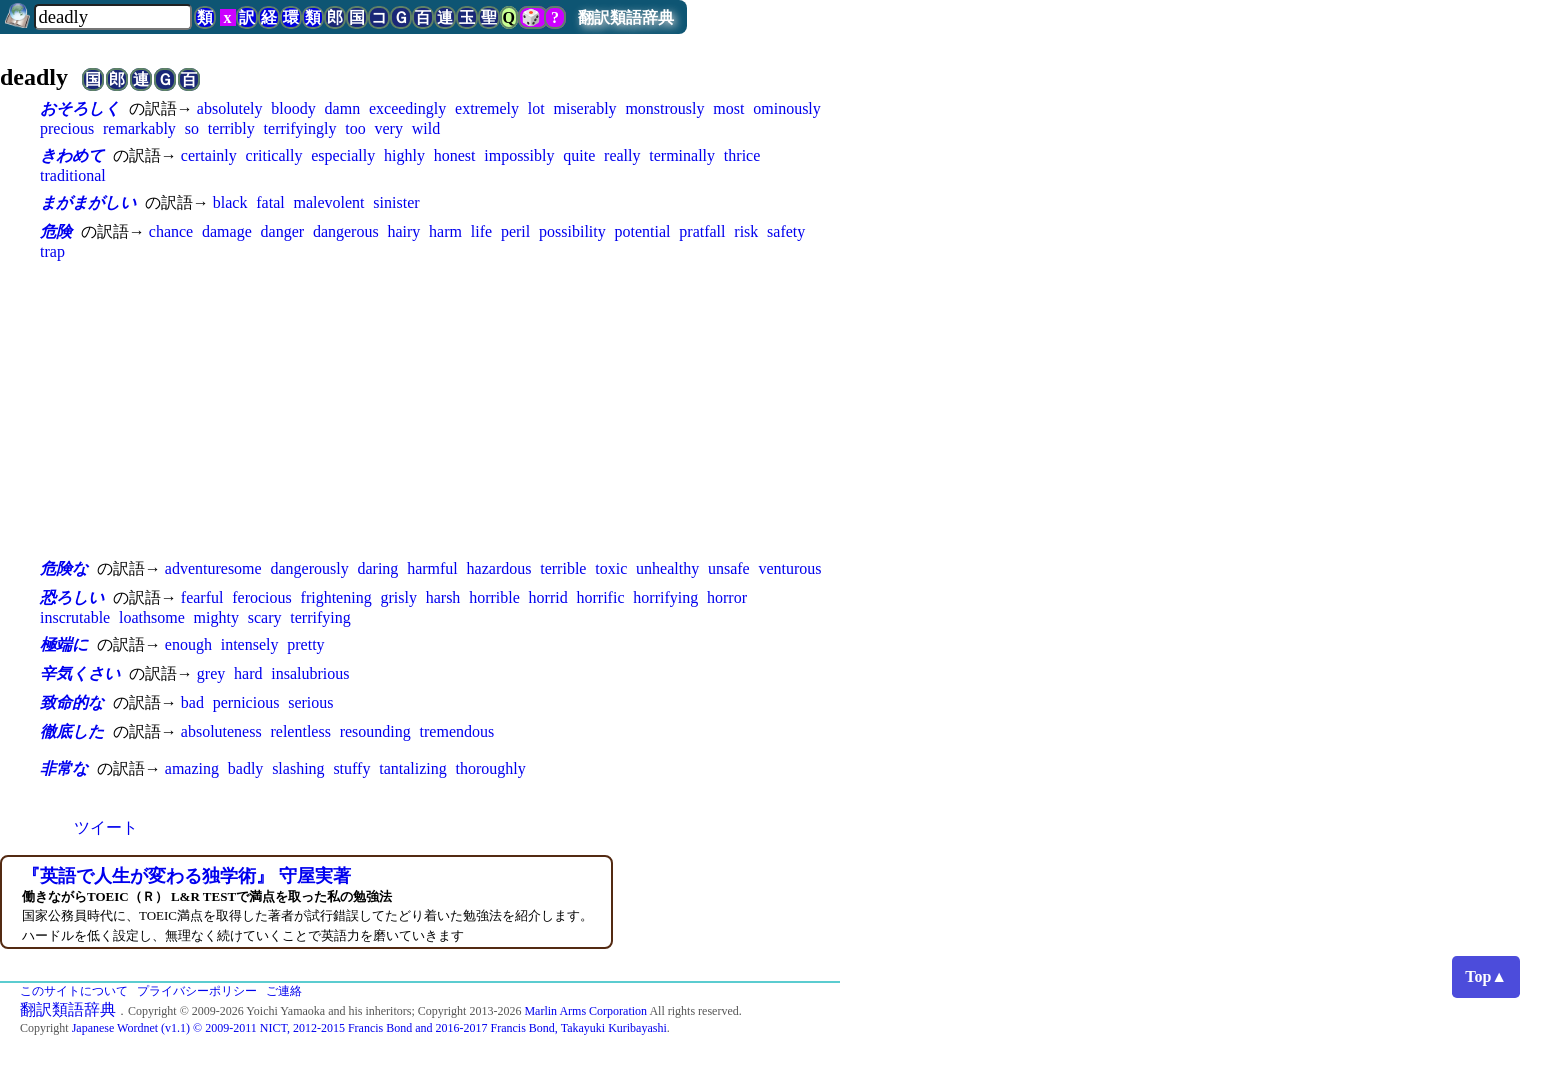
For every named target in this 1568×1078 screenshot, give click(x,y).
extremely (487, 108)
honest (455, 155)
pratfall (702, 231)
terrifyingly (300, 128)
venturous (789, 568)
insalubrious (310, 673)
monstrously (664, 108)
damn (343, 108)
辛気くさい (80, 673)
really (622, 155)
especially (343, 155)
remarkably (139, 128)
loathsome (152, 617)
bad (192, 702)
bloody (293, 108)
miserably (585, 108)
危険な (64, 568)
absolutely (230, 108)
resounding (375, 731)
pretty (305, 644)
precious (67, 128)
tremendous (457, 731)
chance (171, 231)
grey (211, 673)
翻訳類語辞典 (626, 17)
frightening (336, 597)
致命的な (72, 702)
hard (248, 673)
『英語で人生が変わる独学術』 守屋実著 (186, 876)
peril (515, 231)
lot (536, 108)
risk (746, 231)
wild (426, 128)
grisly (398, 597)
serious (310, 702)
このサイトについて (74, 991)
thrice (742, 155)
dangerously (309, 568)
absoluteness (221, 731)
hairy (403, 231)
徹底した (72, 731)
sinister (396, 202)
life (481, 231)
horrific (601, 597)
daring (377, 568)
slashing (298, 768)
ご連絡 (284, 991)
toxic (611, 568)
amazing (192, 768)
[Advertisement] (440, 409)
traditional (73, 175)
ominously (787, 108)
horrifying (665, 597)
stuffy (351, 768)
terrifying (320, 617)
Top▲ (1486, 976)
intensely (250, 644)
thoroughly (491, 768)
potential (643, 231)
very (389, 128)
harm (445, 231)
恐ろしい (72, 597)
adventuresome (213, 568)
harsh (443, 597)
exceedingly (407, 108)
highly (404, 155)
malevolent (328, 202)
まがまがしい (88, 202)
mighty (216, 617)
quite (579, 155)
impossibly (519, 155)
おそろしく (80, 108)
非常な (64, 768)
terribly (231, 128)
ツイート (106, 827)
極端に (64, 644)
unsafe (729, 568)
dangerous (346, 231)
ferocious (262, 597)
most (728, 108)
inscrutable (75, 617)
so (192, 128)
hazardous (499, 568)
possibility (572, 231)
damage (227, 231)
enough (188, 644)
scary (265, 617)
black (230, 202)
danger (283, 231)
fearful (202, 597)
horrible (494, 597)
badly (246, 768)
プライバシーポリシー (197, 991)
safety (786, 231)
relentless (300, 731)
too (355, 128)
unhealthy (667, 568)
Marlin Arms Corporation (585, 1011)
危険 (56, 231)
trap (52, 251)
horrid (548, 597)
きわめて (72, 155)
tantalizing (413, 768)
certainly (209, 155)
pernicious (246, 702)
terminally (682, 155)
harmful (432, 568)
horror (727, 597)
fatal (270, 202)
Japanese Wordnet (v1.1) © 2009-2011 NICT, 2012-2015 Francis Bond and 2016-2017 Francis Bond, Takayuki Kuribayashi (369, 1028)
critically (274, 155)
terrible (563, 568)
